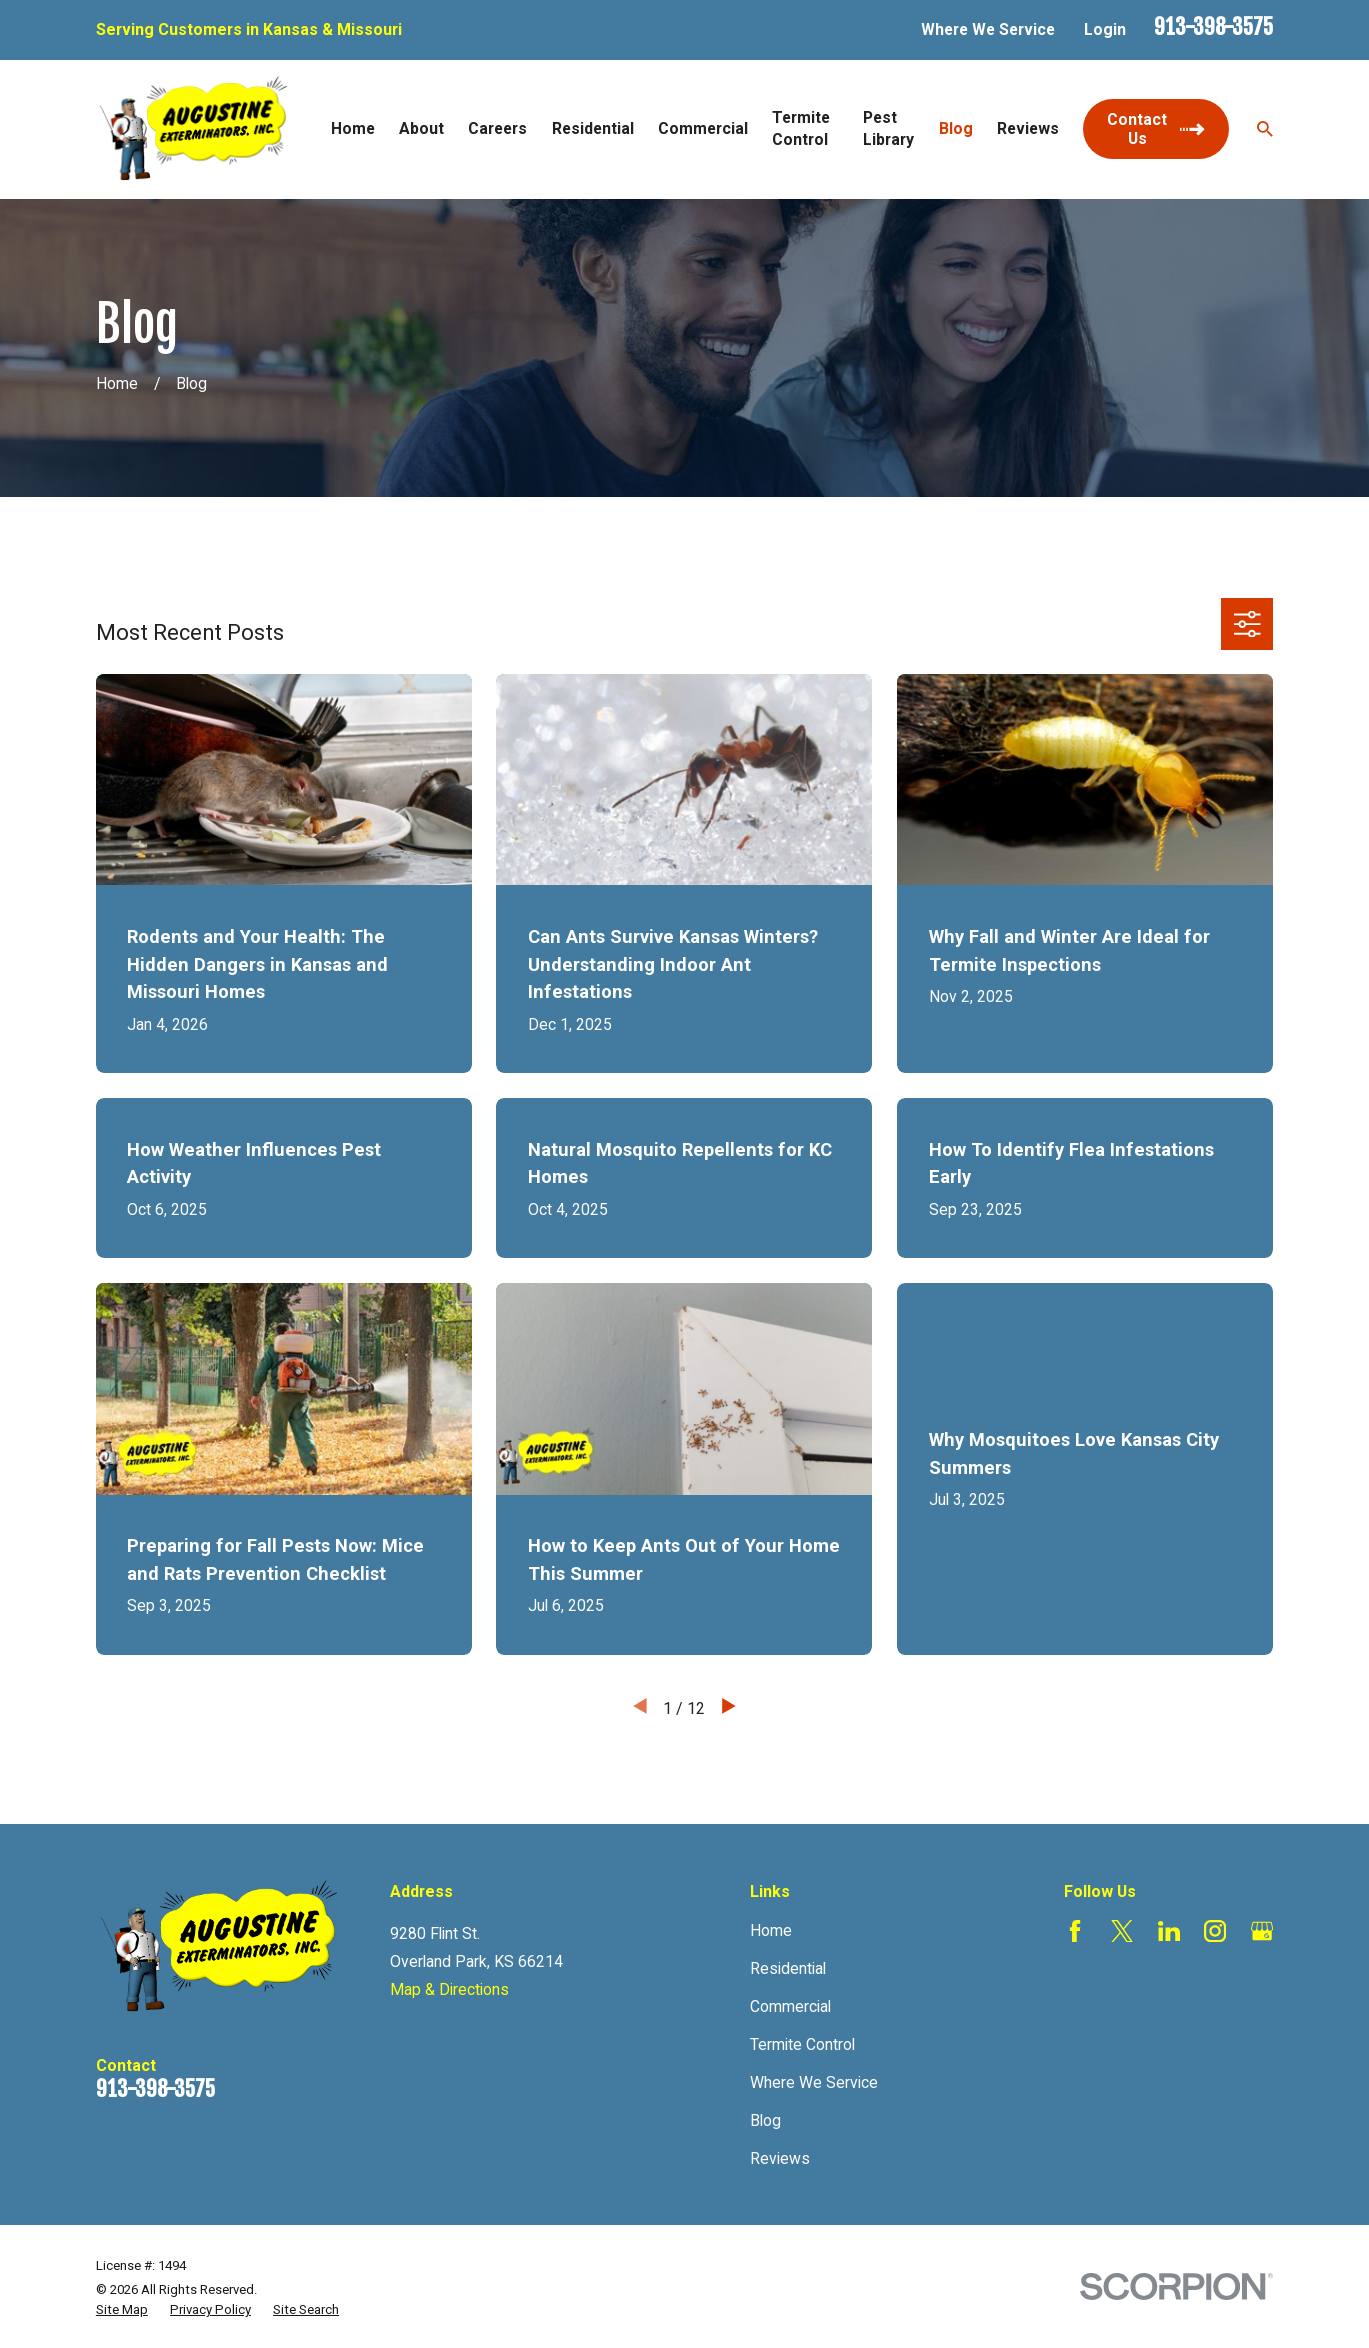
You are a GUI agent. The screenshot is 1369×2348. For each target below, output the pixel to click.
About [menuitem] (421, 128)
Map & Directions (449, 1989)
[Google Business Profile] (1262, 1931)
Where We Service (988, 29)
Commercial (790, 2006)
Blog (765, 2120)
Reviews (780, 2158)
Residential (788, 1968)
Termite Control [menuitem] (801, 128)
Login (1105, 29)
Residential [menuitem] (593, 128)
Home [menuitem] (353, 128)
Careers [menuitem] (497, 128)
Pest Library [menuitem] (888, 128)
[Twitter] (1122, 1931)
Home (771, 1930)
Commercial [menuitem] (703, 128)
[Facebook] (1075, 1931)
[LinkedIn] (1169, 1931)
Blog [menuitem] (956, 128)
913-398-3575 (1213, 27)
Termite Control (802, 2044)
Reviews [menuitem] (1028, 128)
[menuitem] (122, 2310)
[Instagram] (1215, 1931)
